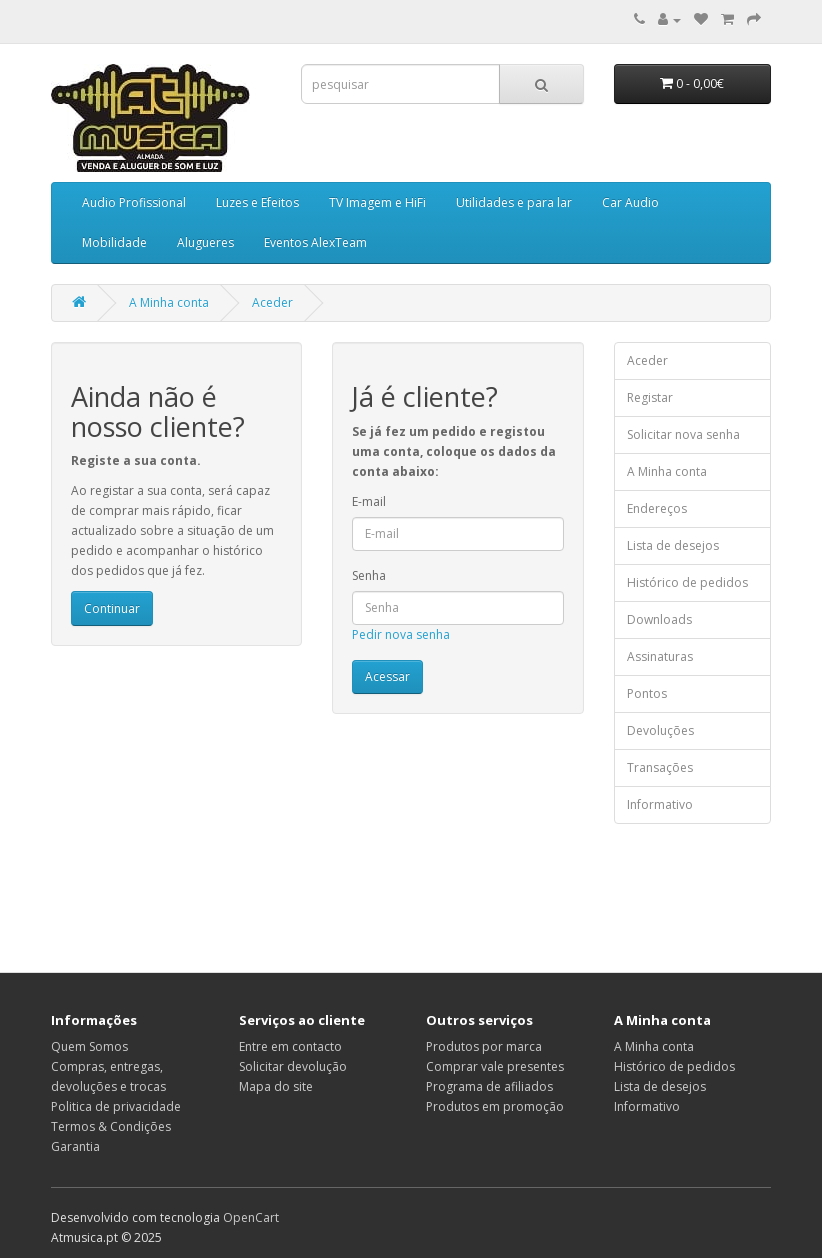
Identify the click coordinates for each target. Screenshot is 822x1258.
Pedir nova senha (401, 634)
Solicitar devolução (293, 1066)
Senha (369, 575)
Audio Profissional (134, 202)
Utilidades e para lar (514, 202)
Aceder (272, 302)
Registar (650, 397)
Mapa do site (276, 1086)
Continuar (112, 608)
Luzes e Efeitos (257, 202)
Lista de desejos (673, 545)
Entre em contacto (290, 1046)
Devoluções (660, 730)
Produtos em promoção (495, 1106)
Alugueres (205, 242)
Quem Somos (89, 1046)
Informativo (660, 804)
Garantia (75, 1146)
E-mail (369, 501)
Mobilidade (114, 242)
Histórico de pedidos (687, 582)
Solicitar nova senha (683, 434)
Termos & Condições (111, 1126)
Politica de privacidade (116, 1106)
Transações (660, 767)
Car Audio (630, 202)
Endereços (657, 508)
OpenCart (251, 1217)
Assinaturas (660, 656)
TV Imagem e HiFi (377, 202)
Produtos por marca (484, 1046)
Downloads (659, 619)
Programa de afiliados (489, 1086)
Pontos (647, 693)
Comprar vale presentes (495, 1066)
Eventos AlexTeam (315, 242)
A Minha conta (169, 302)
